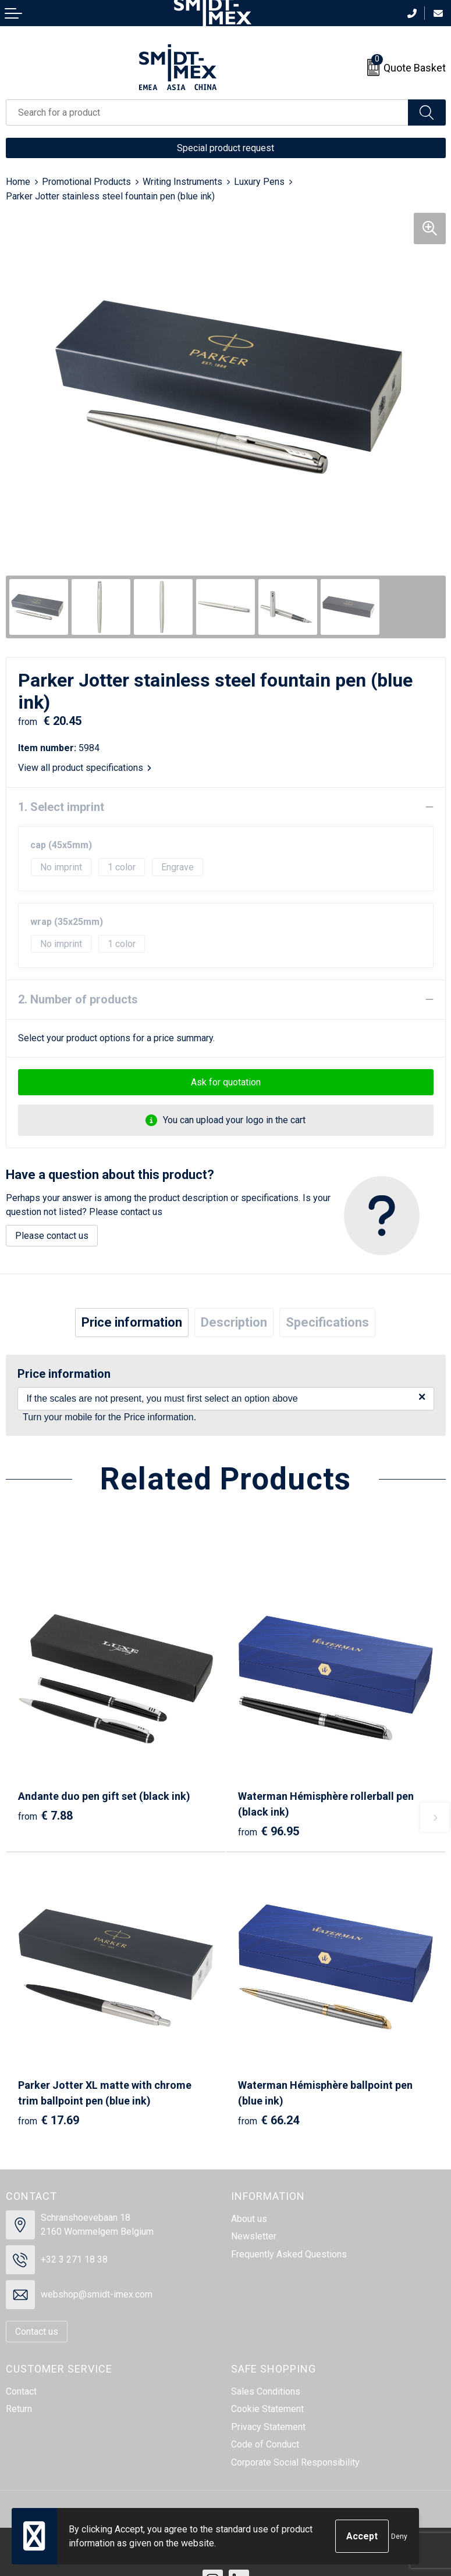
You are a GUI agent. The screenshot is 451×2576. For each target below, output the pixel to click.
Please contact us (51, 1235)
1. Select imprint (61, 807)
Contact (21, 2391)
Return (19, 2408)
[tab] (132, 1322)
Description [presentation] (234, 1322)
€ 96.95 (268, 1831)
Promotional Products (86, 181)
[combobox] (207, 112)
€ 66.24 (268, 2120)
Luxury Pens (259, 181)
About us (249, 2218)
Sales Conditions (265, 2391)
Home (18, 181)
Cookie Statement (267, 2408)
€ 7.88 (45, 1816)
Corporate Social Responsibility (295, 2462)
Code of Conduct (265, 2444)
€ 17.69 (48, 2120)
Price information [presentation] (131, 1322)
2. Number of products (78, 999)
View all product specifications (84, 767)
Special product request (225, 147)
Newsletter (253, 2236)
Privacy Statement (268, 2426)
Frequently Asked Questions (289, 2254)
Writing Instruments (182, 181)
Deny (399, 2536)
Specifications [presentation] (327, 1322)
